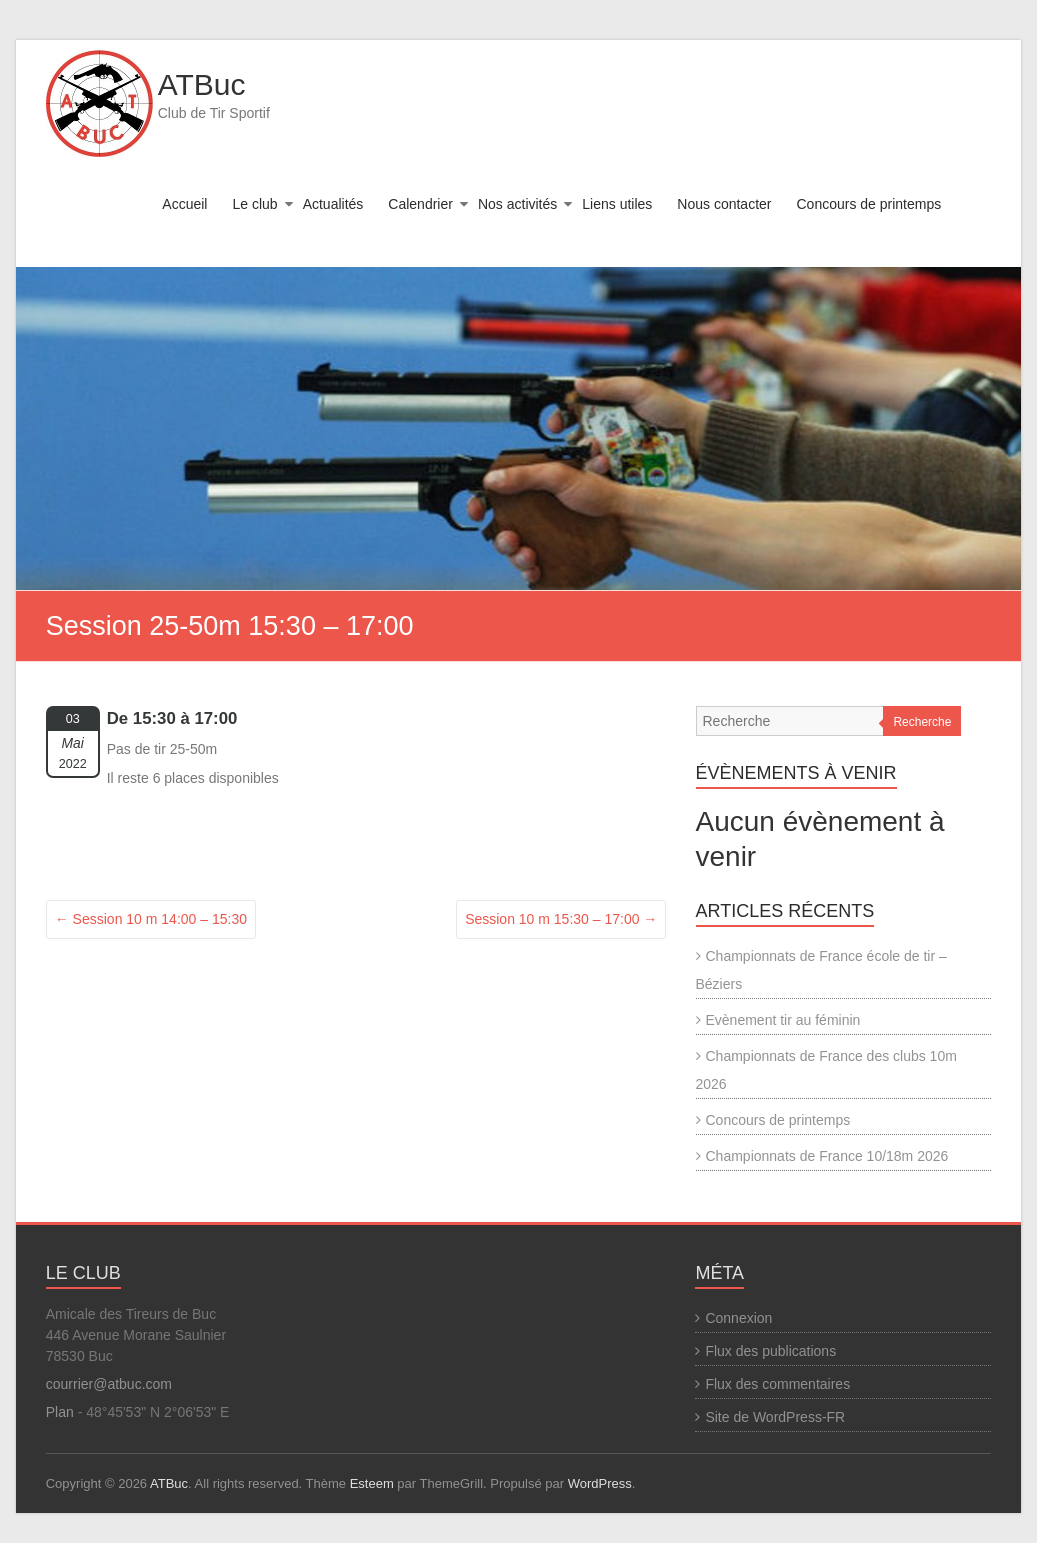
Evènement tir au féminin (783, 1020)
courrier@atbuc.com (109, 1384)
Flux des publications (770, 1351)
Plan (60, 1412)
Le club (254, 204)
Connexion (738, 1318)
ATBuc (202, 84)
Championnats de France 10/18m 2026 (827, 1156)
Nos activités (517, 204)
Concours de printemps (869, 204)
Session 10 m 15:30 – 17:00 (561, 919)
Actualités (333, 204)
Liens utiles (617, 204)
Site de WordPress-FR (775, 1417)
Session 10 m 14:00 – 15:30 (151, 919)
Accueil (184, 204)
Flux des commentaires (777, 1384)
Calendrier (420, 204)
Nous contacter (724, 204)
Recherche (922, 722)
